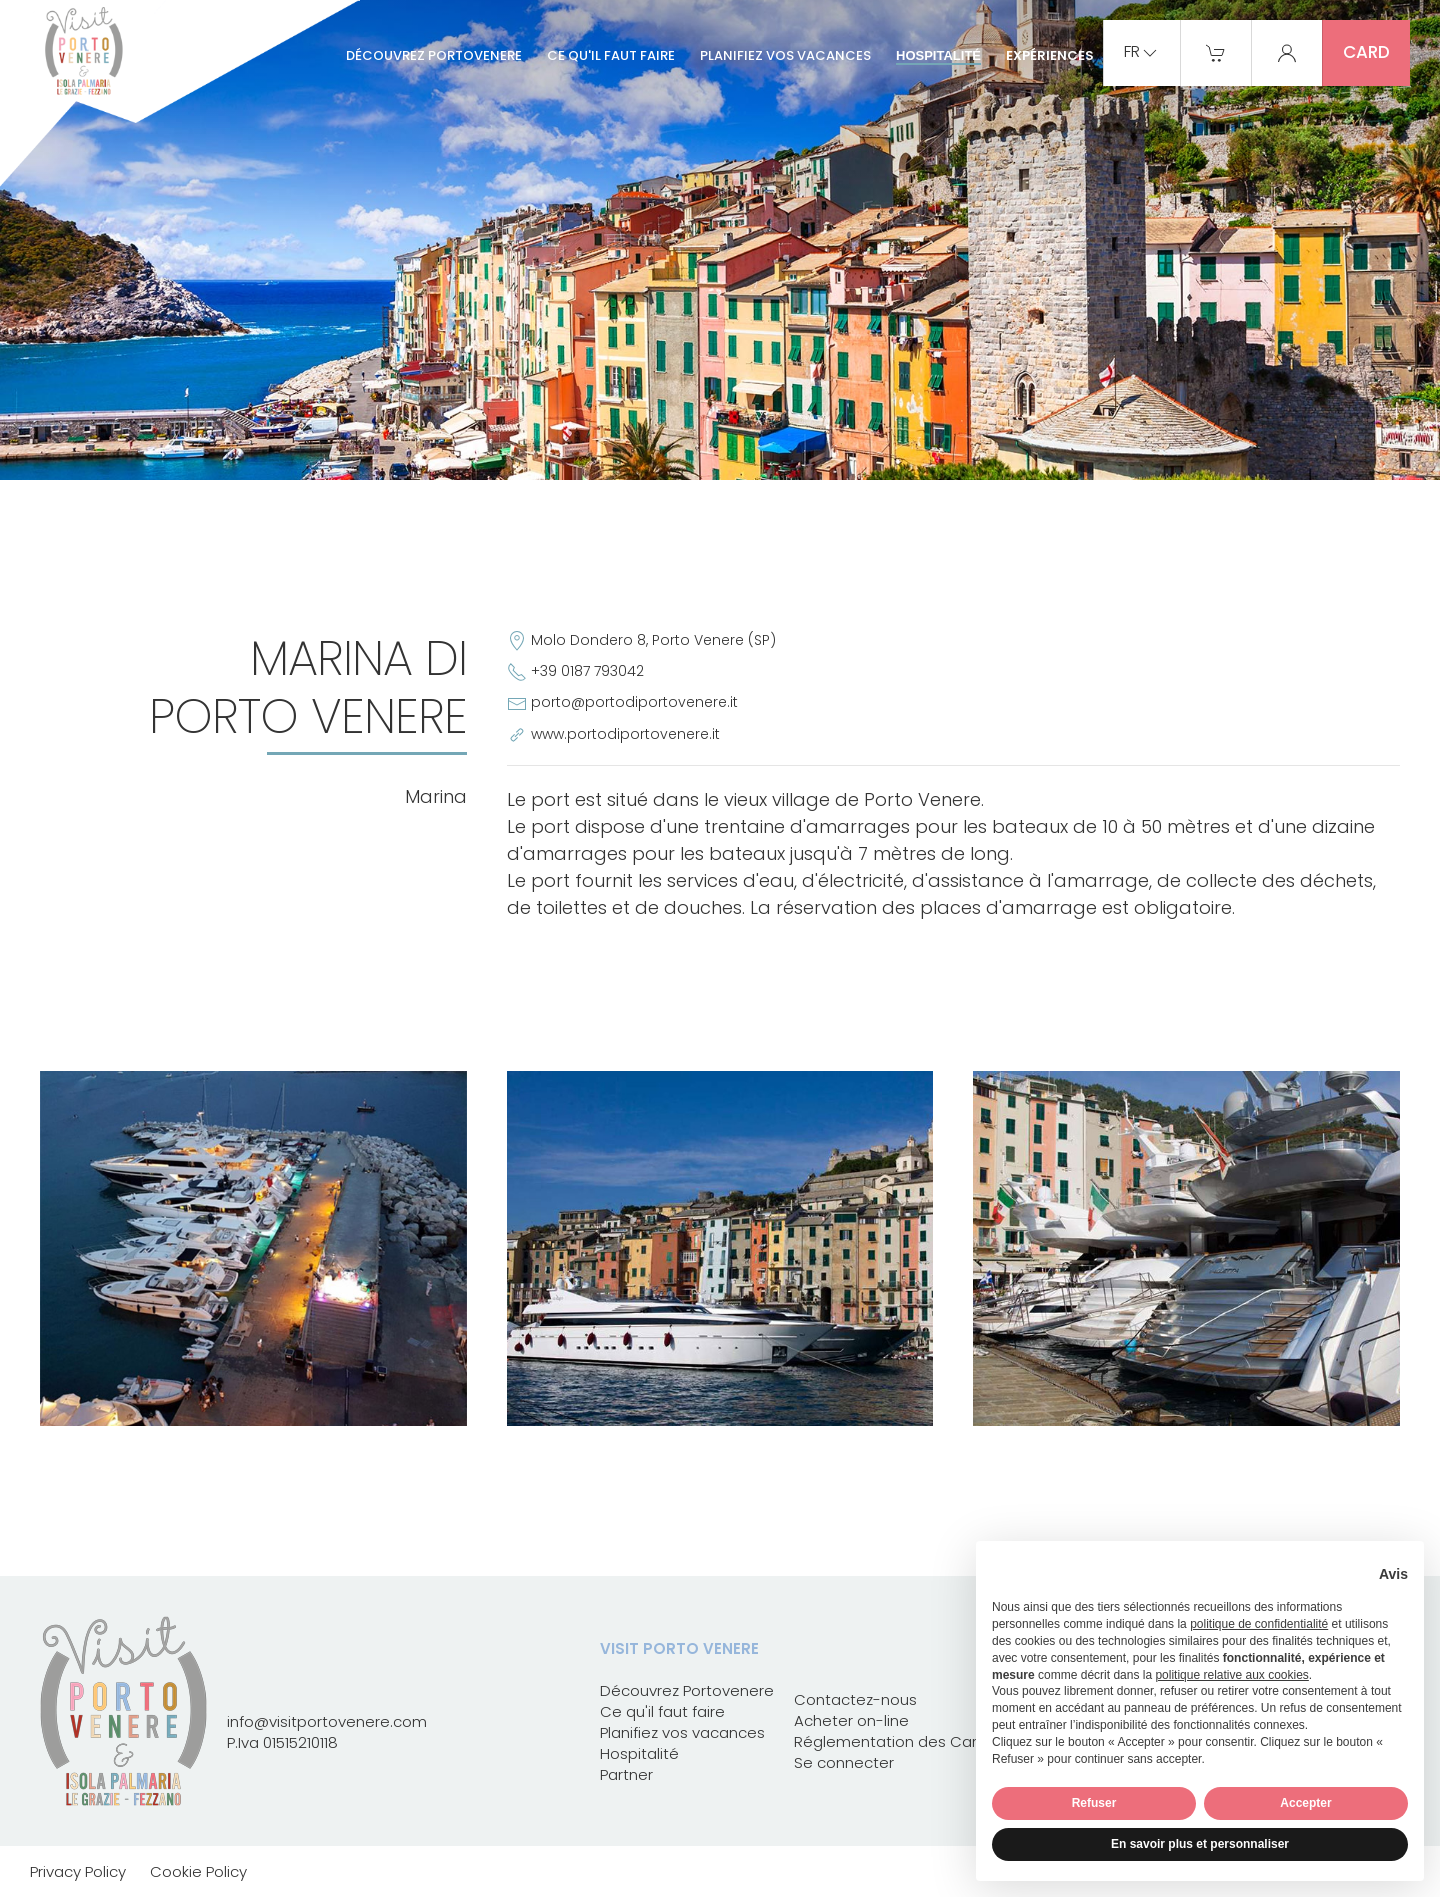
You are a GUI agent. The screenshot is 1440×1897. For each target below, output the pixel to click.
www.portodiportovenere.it (625, 734)
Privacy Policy (78, 1871)
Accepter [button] (1305, 1803)
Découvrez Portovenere (434, 55)
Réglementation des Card (890, 1741)
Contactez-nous (855, 1699)
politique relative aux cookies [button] (1231, 1675)
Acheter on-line (851, 1720)
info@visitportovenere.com (327, 1721)
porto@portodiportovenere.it (634, 702)
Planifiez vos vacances (785, 55)
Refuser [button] (1094, 1803)
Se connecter (844, 1762)
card (1366, 52)
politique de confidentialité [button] (1259, 1624)
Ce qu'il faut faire (611, 55)
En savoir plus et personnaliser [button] (1200, 1844)
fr (1142, 53)
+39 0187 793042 (587, 671)
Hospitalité (938, 55)
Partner (626, 1774)
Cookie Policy (198, 1871)
